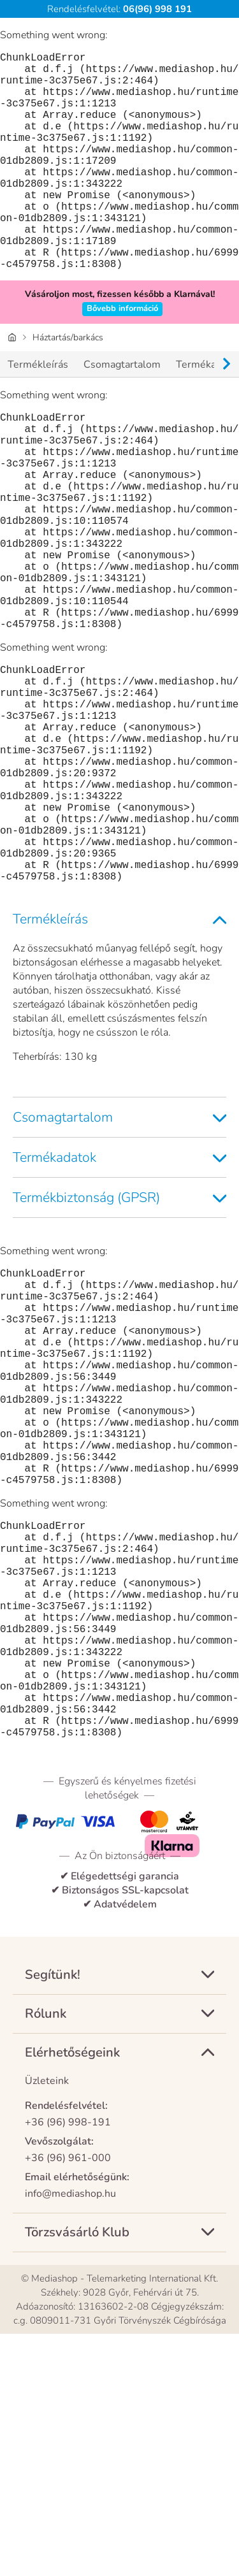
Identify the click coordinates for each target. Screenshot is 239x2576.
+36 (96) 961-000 (68, 2400)
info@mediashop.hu (70, 2436)
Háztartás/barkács (68, 386)
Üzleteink (47, 2323)
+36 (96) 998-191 (68, 2364)
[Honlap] (12, 386)
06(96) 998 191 (156, 9)
